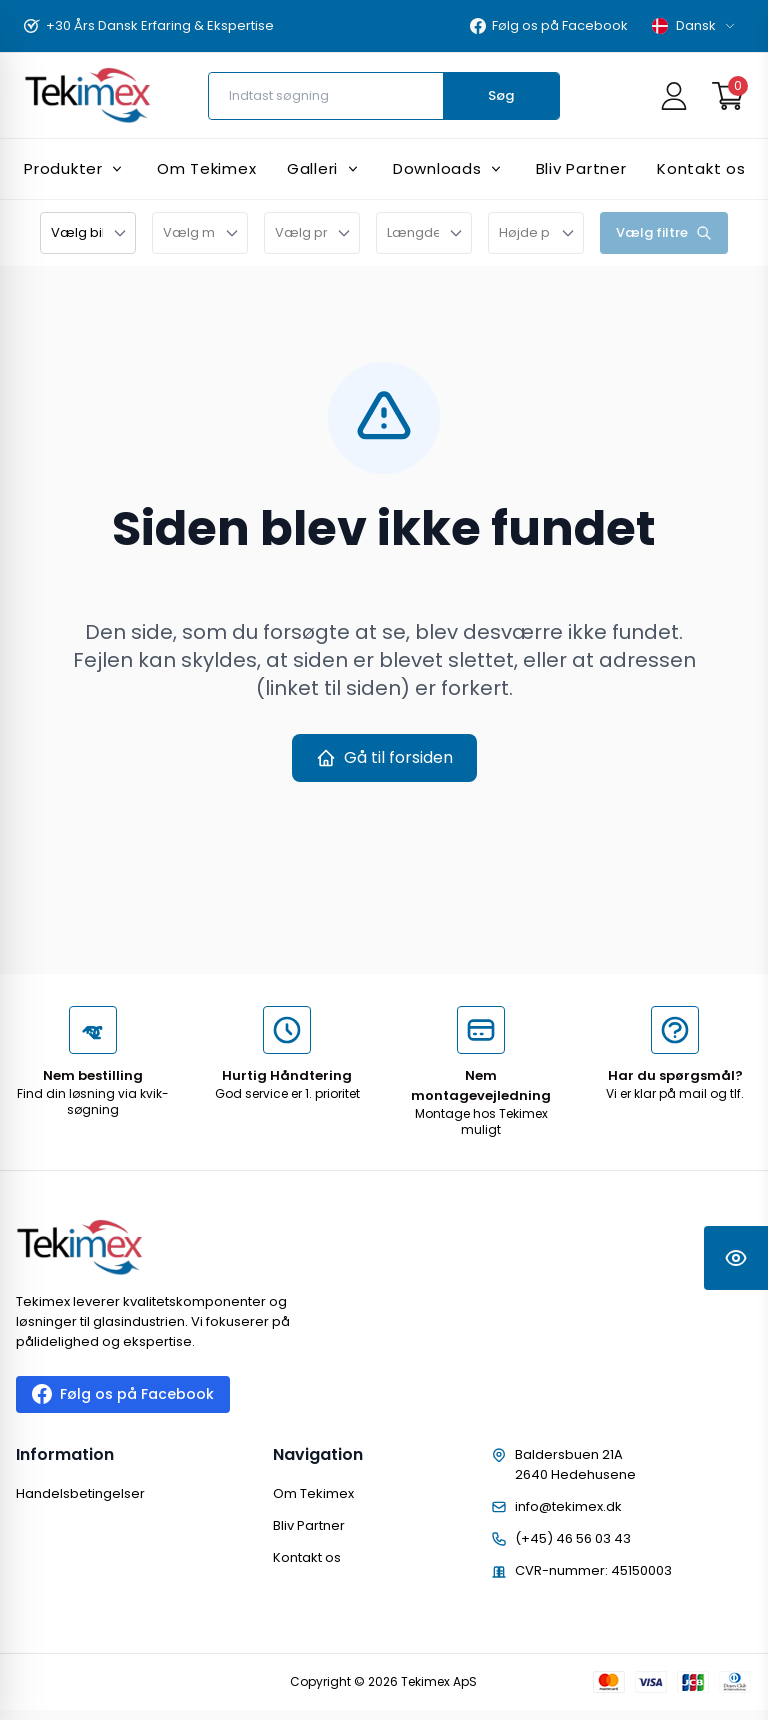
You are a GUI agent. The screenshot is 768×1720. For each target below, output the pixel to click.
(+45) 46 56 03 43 (573, 1538)
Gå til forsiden (384, 757)
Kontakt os (307, 1557)
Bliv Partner (309, 1525)
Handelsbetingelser (80, 1493)
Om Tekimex (313, 1493)
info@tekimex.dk (568, 1506)
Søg (501, 95)
